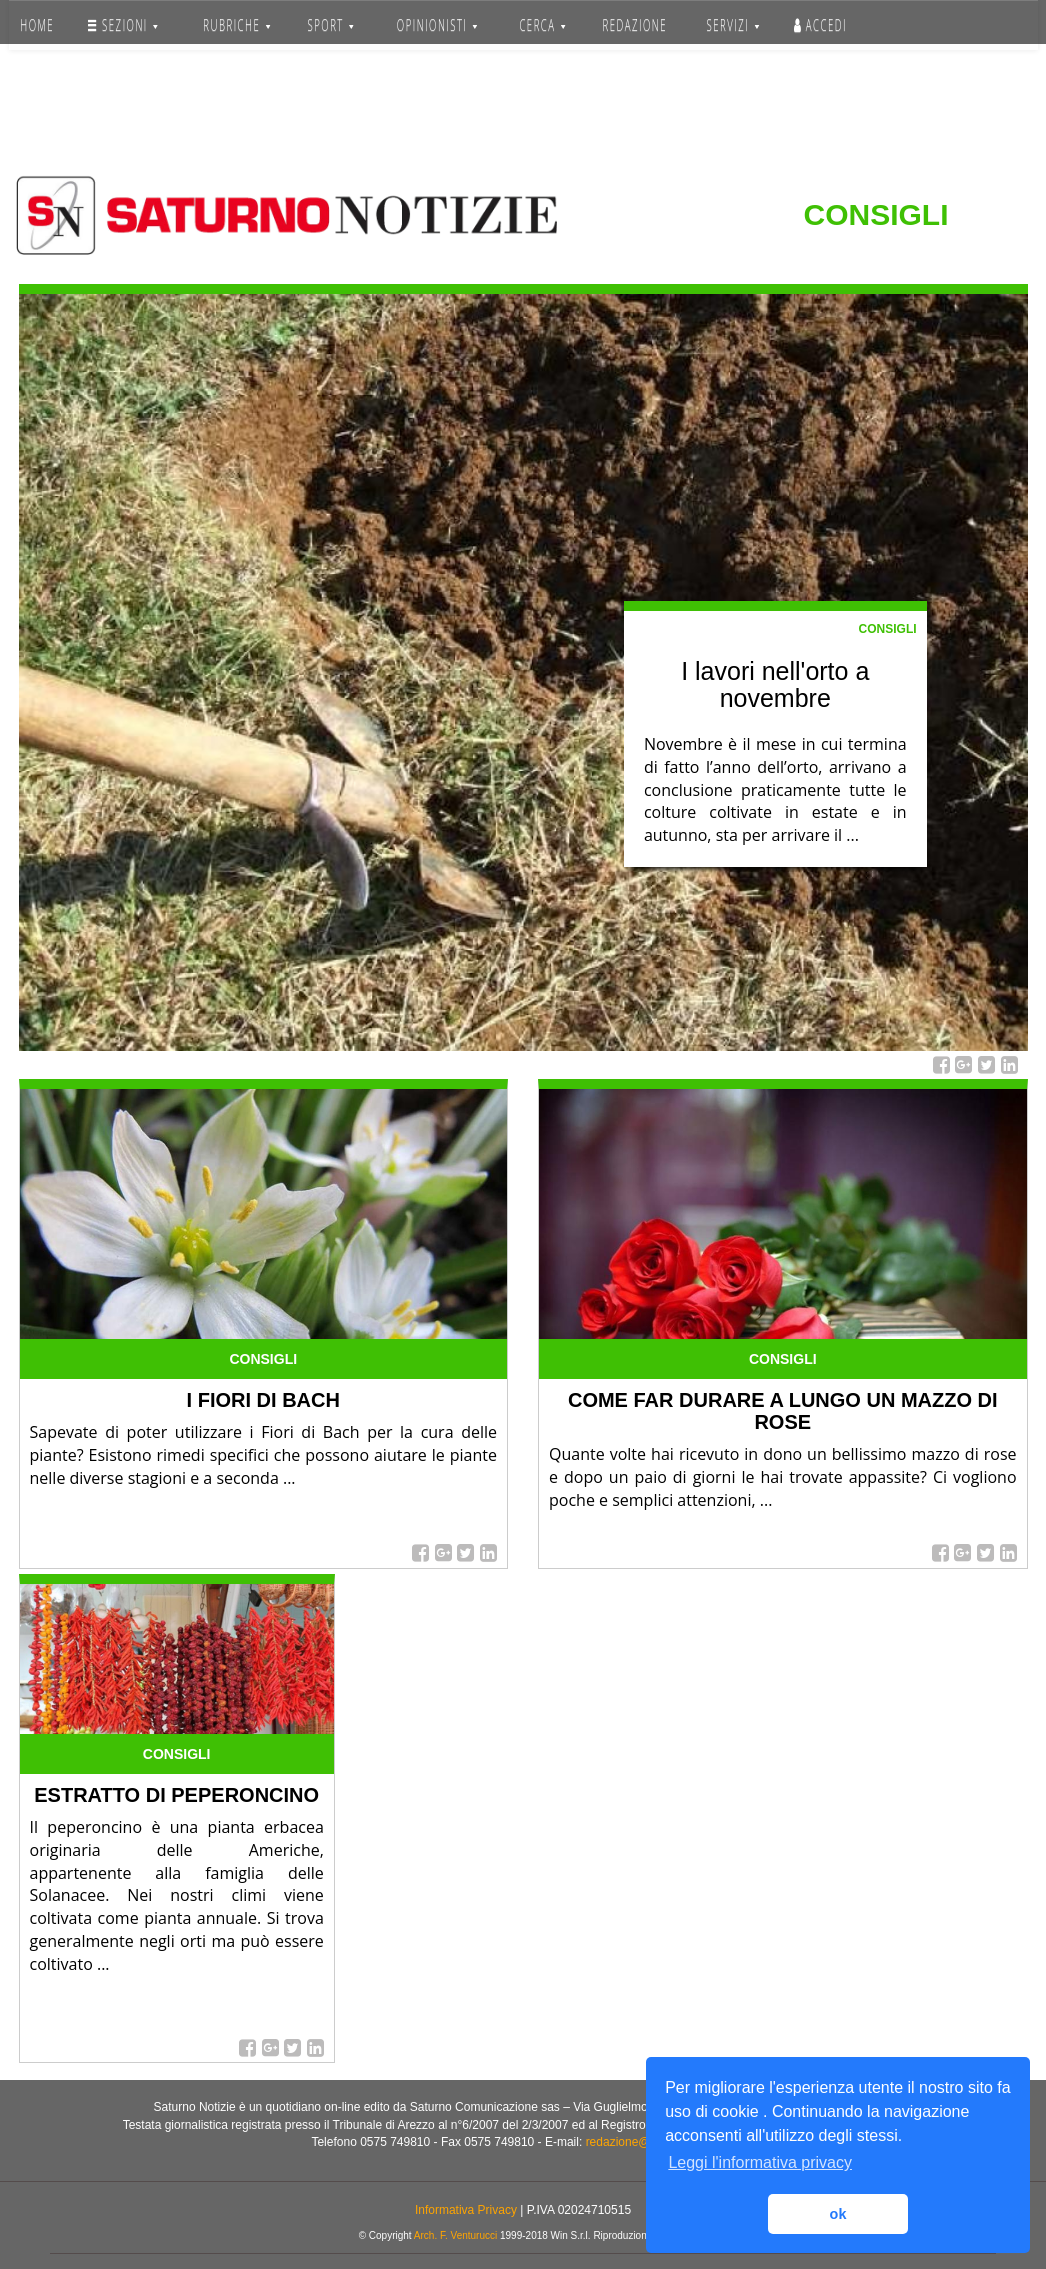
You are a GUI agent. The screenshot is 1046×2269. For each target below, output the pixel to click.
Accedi (820, 25)
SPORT (331, 25)
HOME (37, 25)
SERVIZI (732, 25)
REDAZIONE (634, 25)
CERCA (542, 25)
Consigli (888, 629)
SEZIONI (123, 25)
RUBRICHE (236, 25)
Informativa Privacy (466, 2210)
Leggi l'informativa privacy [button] (760, 2162)
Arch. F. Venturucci (455, 2235)
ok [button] (838, 2214)
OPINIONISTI (437, 25)
